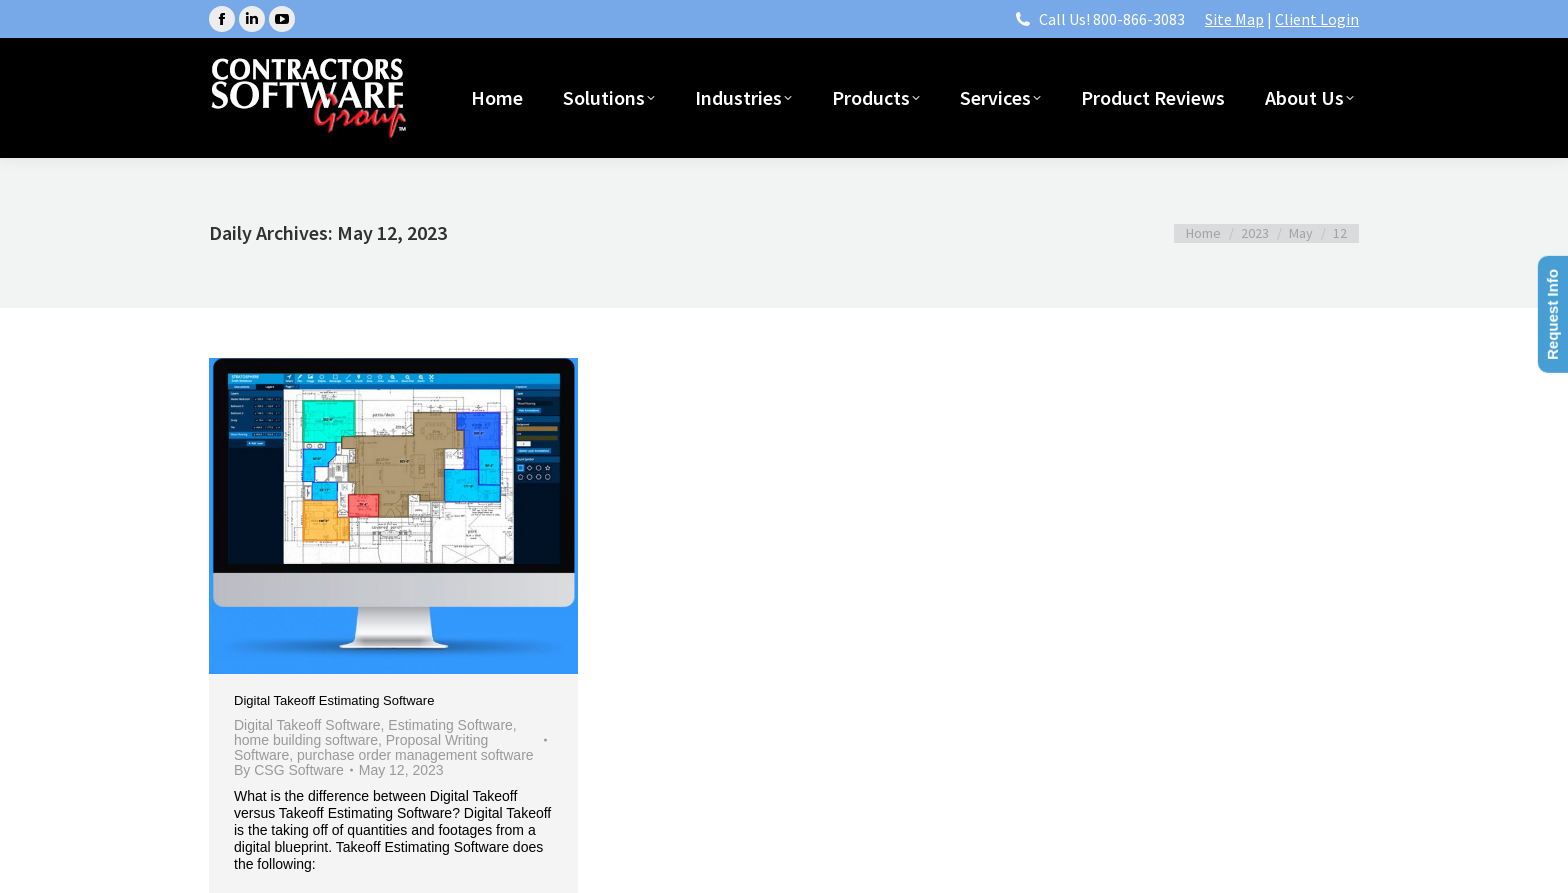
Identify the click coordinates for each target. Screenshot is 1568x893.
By (289, 770)
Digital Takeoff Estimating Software (334, 700)
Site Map (1234, 19)
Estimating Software (450, 725)
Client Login (1317, 19)
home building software (306, 740)
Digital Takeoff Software (307, 725)
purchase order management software (415, 755)
